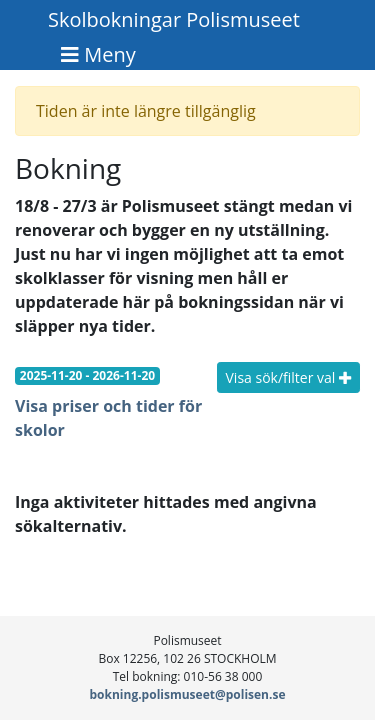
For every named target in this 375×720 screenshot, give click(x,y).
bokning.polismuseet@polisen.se (188, 694)
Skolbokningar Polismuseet (174, 19)
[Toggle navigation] (98, 55)
